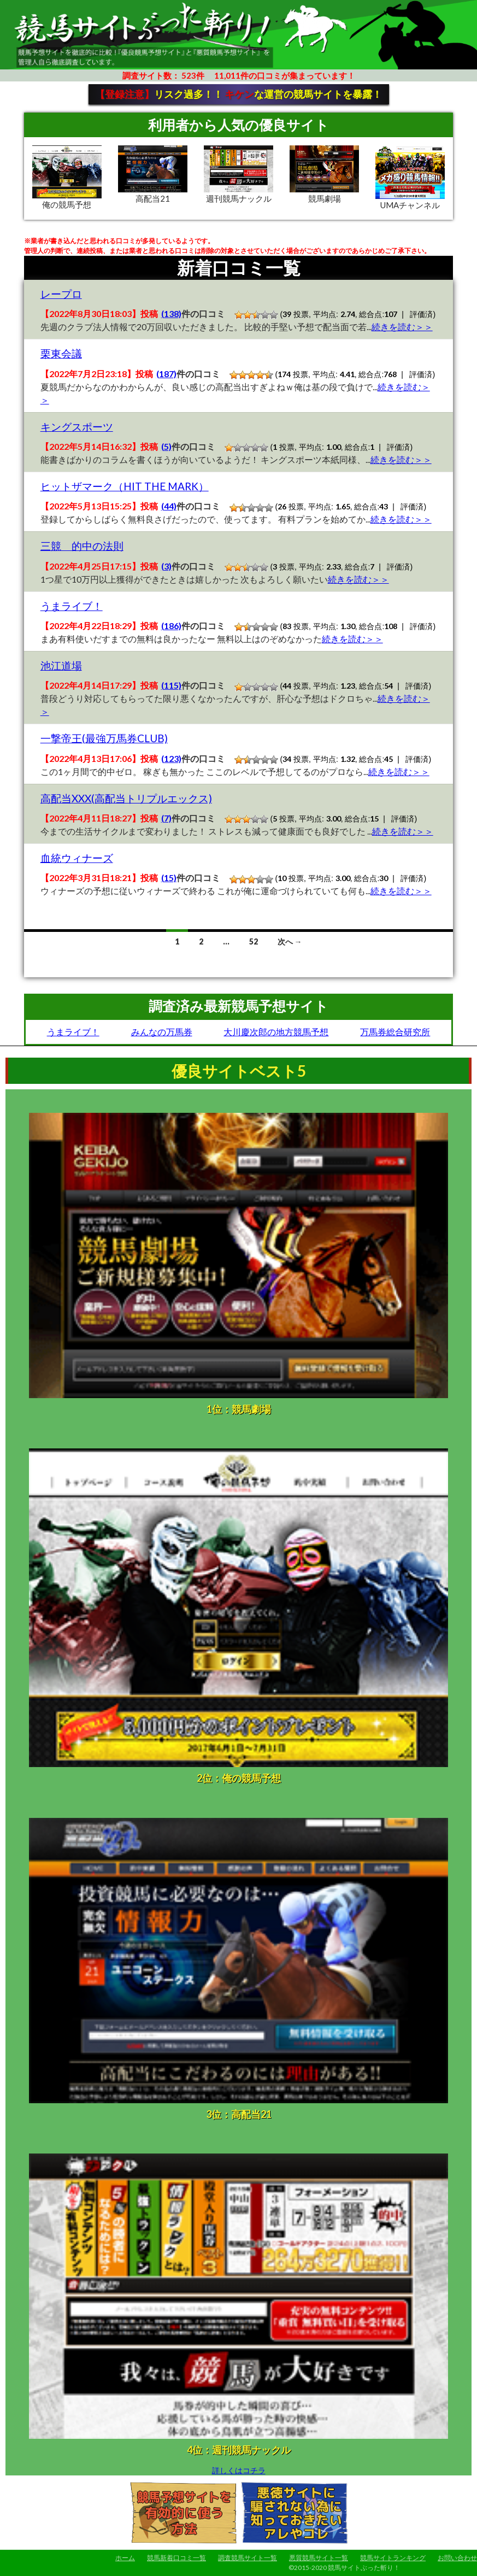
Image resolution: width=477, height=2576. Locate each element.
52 (253, 941)
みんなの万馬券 (161, 1031)
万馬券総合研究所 (395, 1031)
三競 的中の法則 (81, 545)
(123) (171, 758)
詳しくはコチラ (239, 2470)
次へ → (290, 941)
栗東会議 (61, 353)
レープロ (61, 293)
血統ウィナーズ (76, 858)
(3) (166, 566)
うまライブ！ (71, 606)
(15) (168, 877)
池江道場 (61, 665)
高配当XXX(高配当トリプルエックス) (126, 798)
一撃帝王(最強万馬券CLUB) (104, 738)
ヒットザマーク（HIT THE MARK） (124, 486)
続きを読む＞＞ (402, 326)
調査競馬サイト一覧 (247, 2558)
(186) (171, 625)
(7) (166, 818)
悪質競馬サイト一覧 (318, 2558)
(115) (171, 685)
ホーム (125, 2558)
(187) (166, 373)
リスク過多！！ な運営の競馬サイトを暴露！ (238, 94)
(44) (168, 506)
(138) (171, 313)
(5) (166, 446)
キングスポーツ (76, 426)
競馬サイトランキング (393, 2558)
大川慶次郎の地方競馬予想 (275, 1031)
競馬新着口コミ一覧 (176, 2558)
